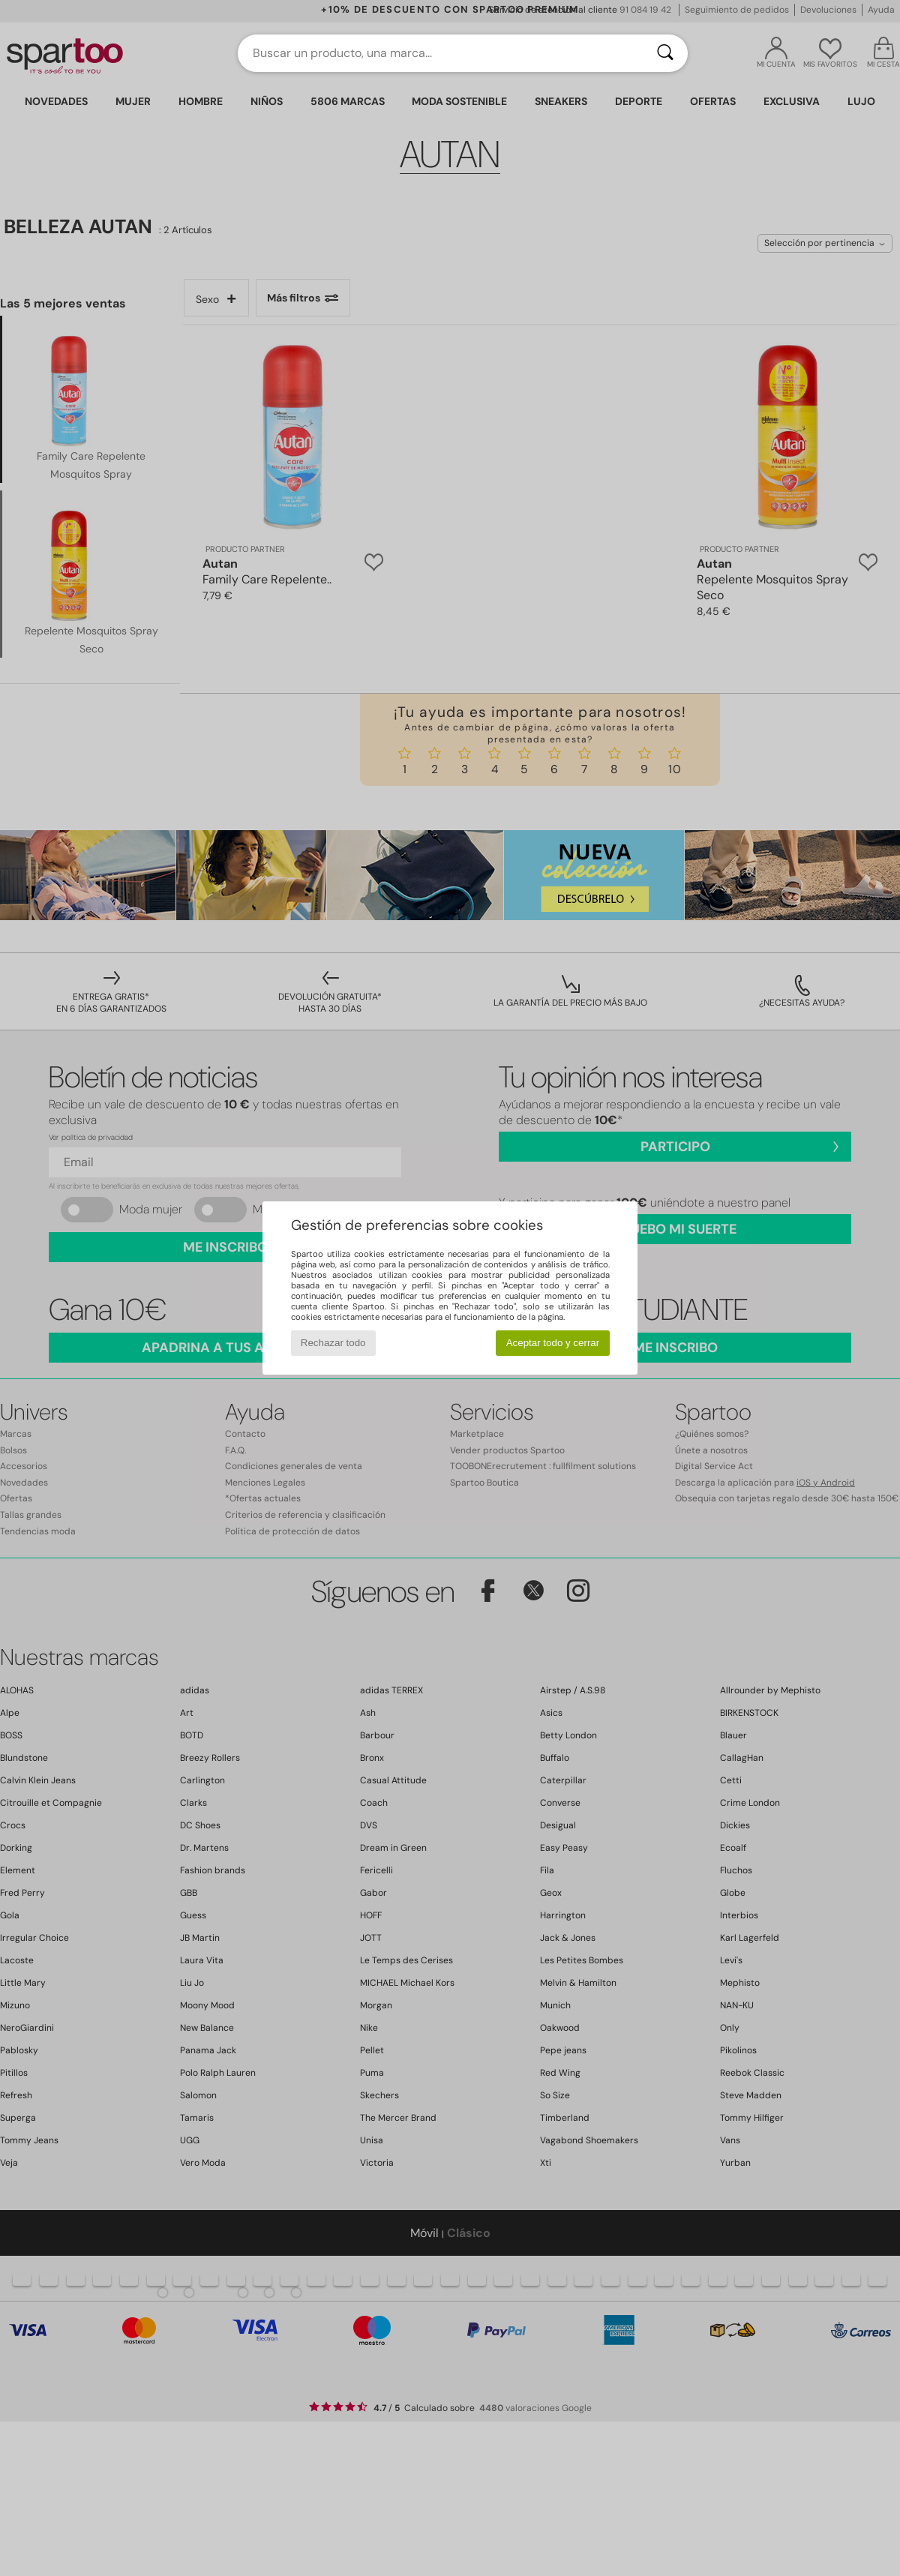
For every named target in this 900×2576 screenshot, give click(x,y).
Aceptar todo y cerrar (552, 1342)
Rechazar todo (333, 1342)
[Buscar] (665, 53)
